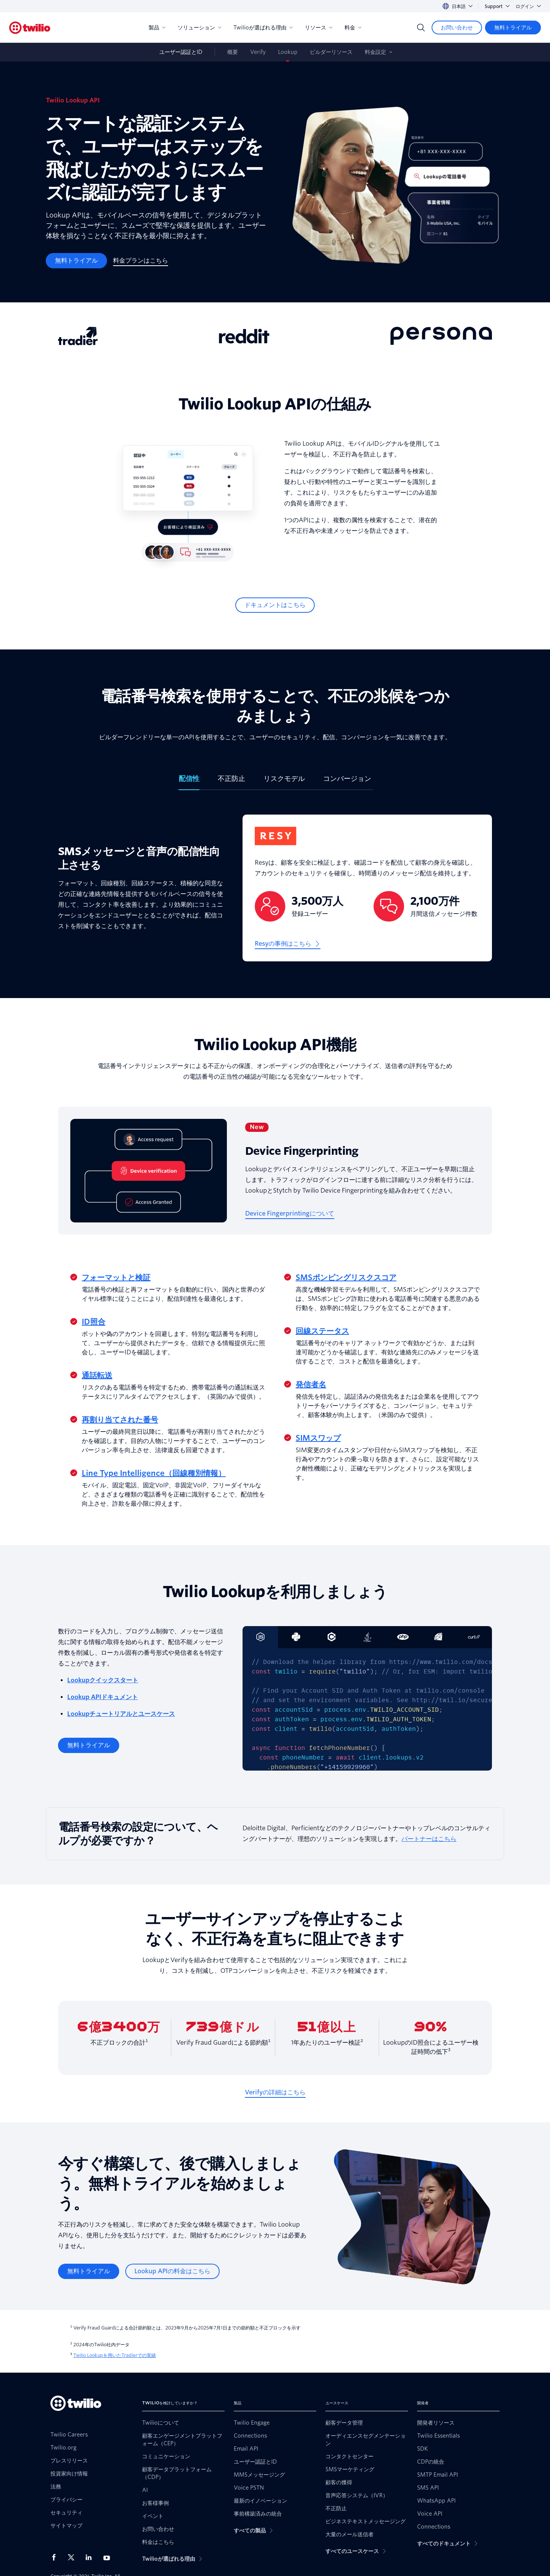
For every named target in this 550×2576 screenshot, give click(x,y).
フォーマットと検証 (116, 1277)
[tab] (189, 781)
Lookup (288, 52)
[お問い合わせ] (457, 27)
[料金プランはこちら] (140, 260)
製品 (157, 27)
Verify (258, 52)
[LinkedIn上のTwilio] (91, 2557)
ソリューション (199, 27)
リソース (318, 27)
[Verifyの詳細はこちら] (275, 2092)
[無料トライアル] (513, 27)
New (257, 1127)
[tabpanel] (275, 894)
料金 (353, 27)
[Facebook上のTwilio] (56, 2557)
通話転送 (97, 1375)
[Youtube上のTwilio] (109, 2557)
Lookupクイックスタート (102, 1680)
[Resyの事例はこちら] (287, 943)
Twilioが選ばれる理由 (263, 27)
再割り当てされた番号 (120, 1419)
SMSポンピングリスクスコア (346, 1277)
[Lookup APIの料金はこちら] (172, 2271)
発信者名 (311, 1384)
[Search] (421, 27)
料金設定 (375, 52)
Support (497, 6)
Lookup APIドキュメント (102, 1697)
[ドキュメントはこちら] (275, 605)
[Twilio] (29, 27)
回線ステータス (322, 1331)
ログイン (528, 6)
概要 (232, 52)
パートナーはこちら (428, 1838)
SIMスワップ (318, 1438)
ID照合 (93, 1321)
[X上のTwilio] (73, 2557)
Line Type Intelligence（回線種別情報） (154, 1473)
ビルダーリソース (331, 52)
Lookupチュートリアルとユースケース (121, 1713)
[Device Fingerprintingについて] (289, 1213)
